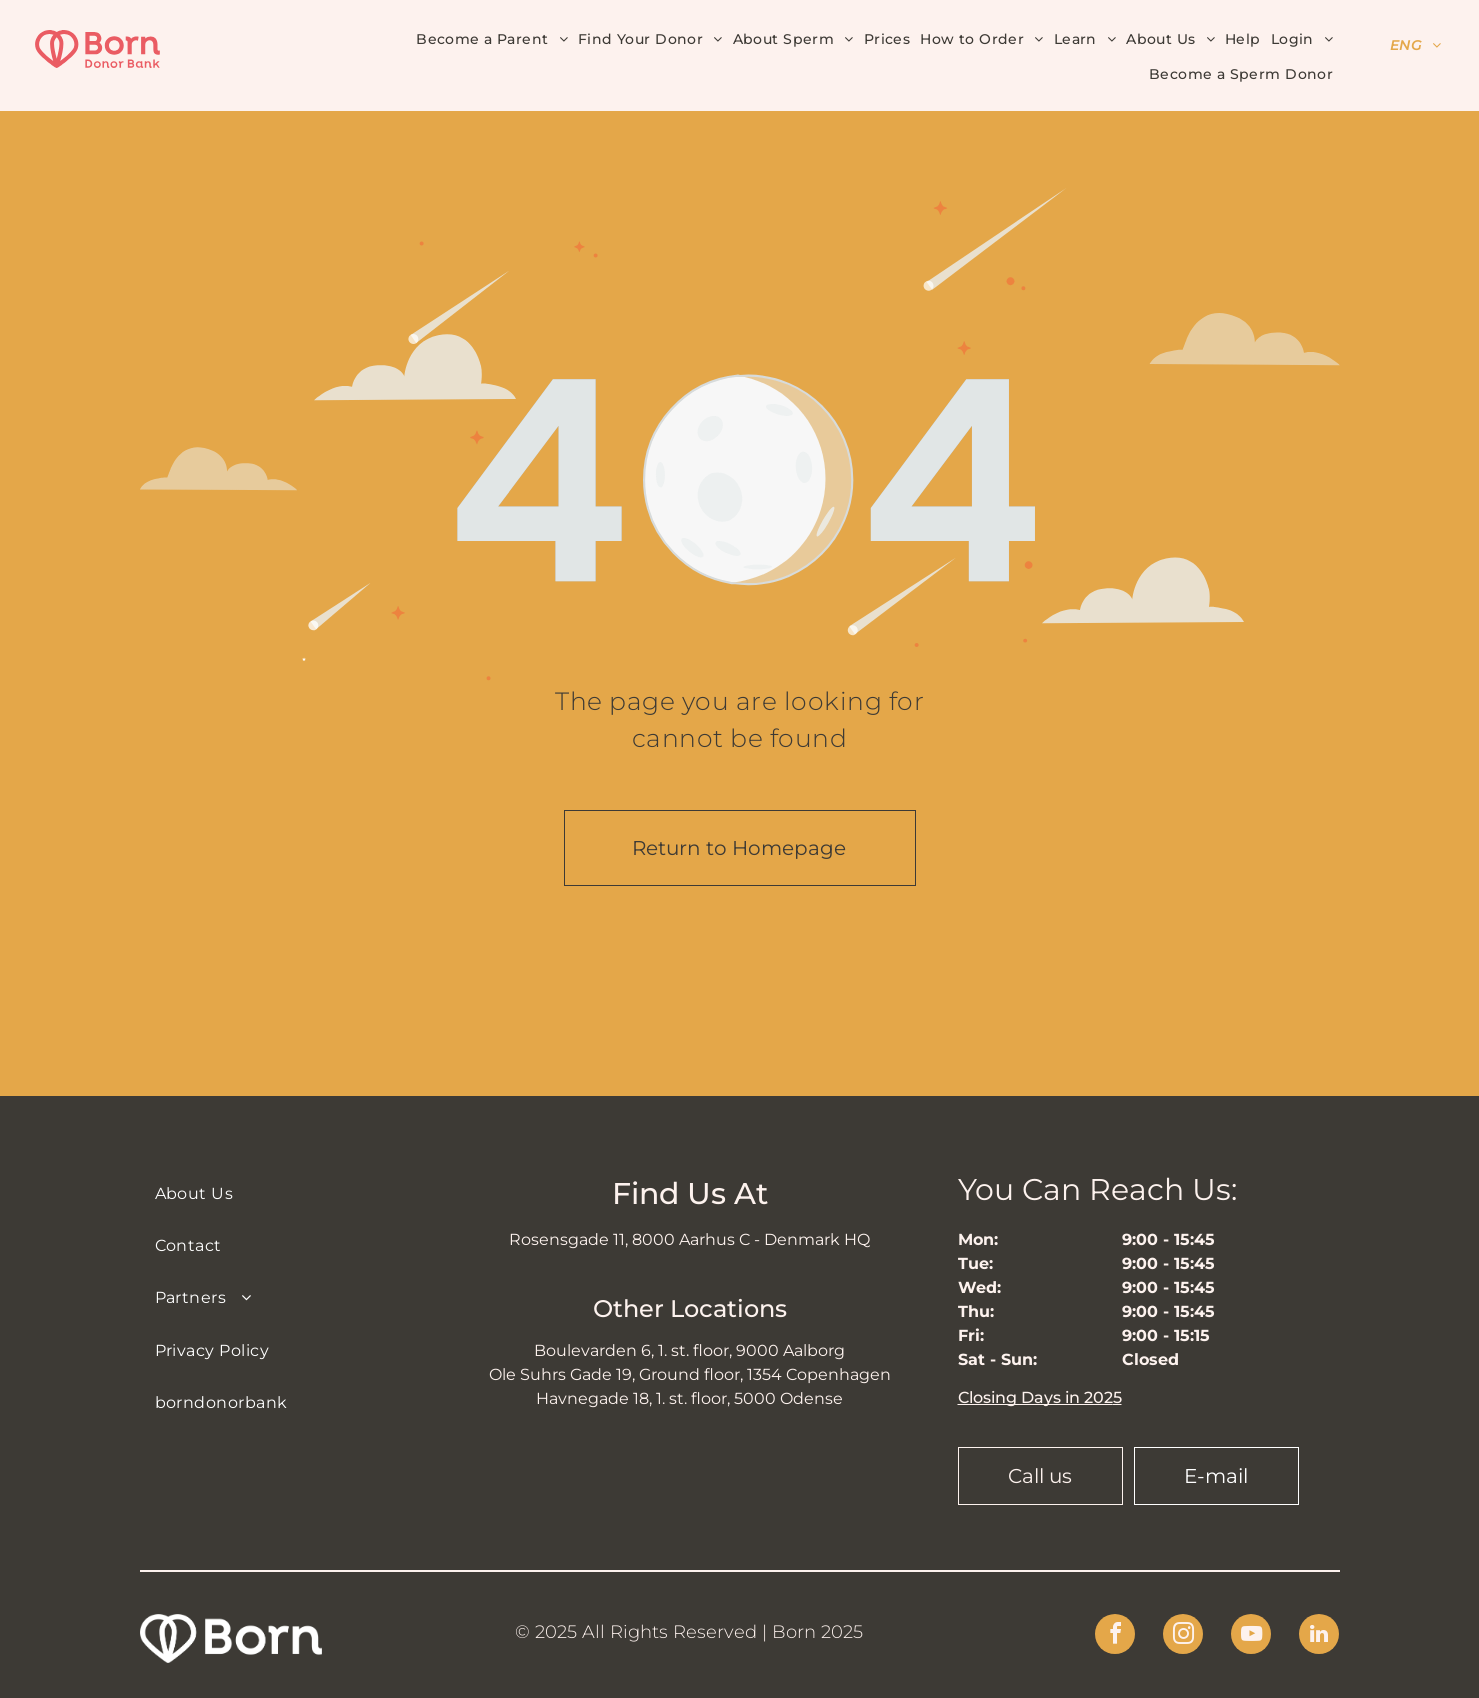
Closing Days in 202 (1035, 1397)
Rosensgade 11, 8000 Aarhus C (629, 1239)
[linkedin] (1319, 1636)
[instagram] (1183, 1636)
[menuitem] (492, 38)
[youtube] (1251, 1636)
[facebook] (1115, 1636)
